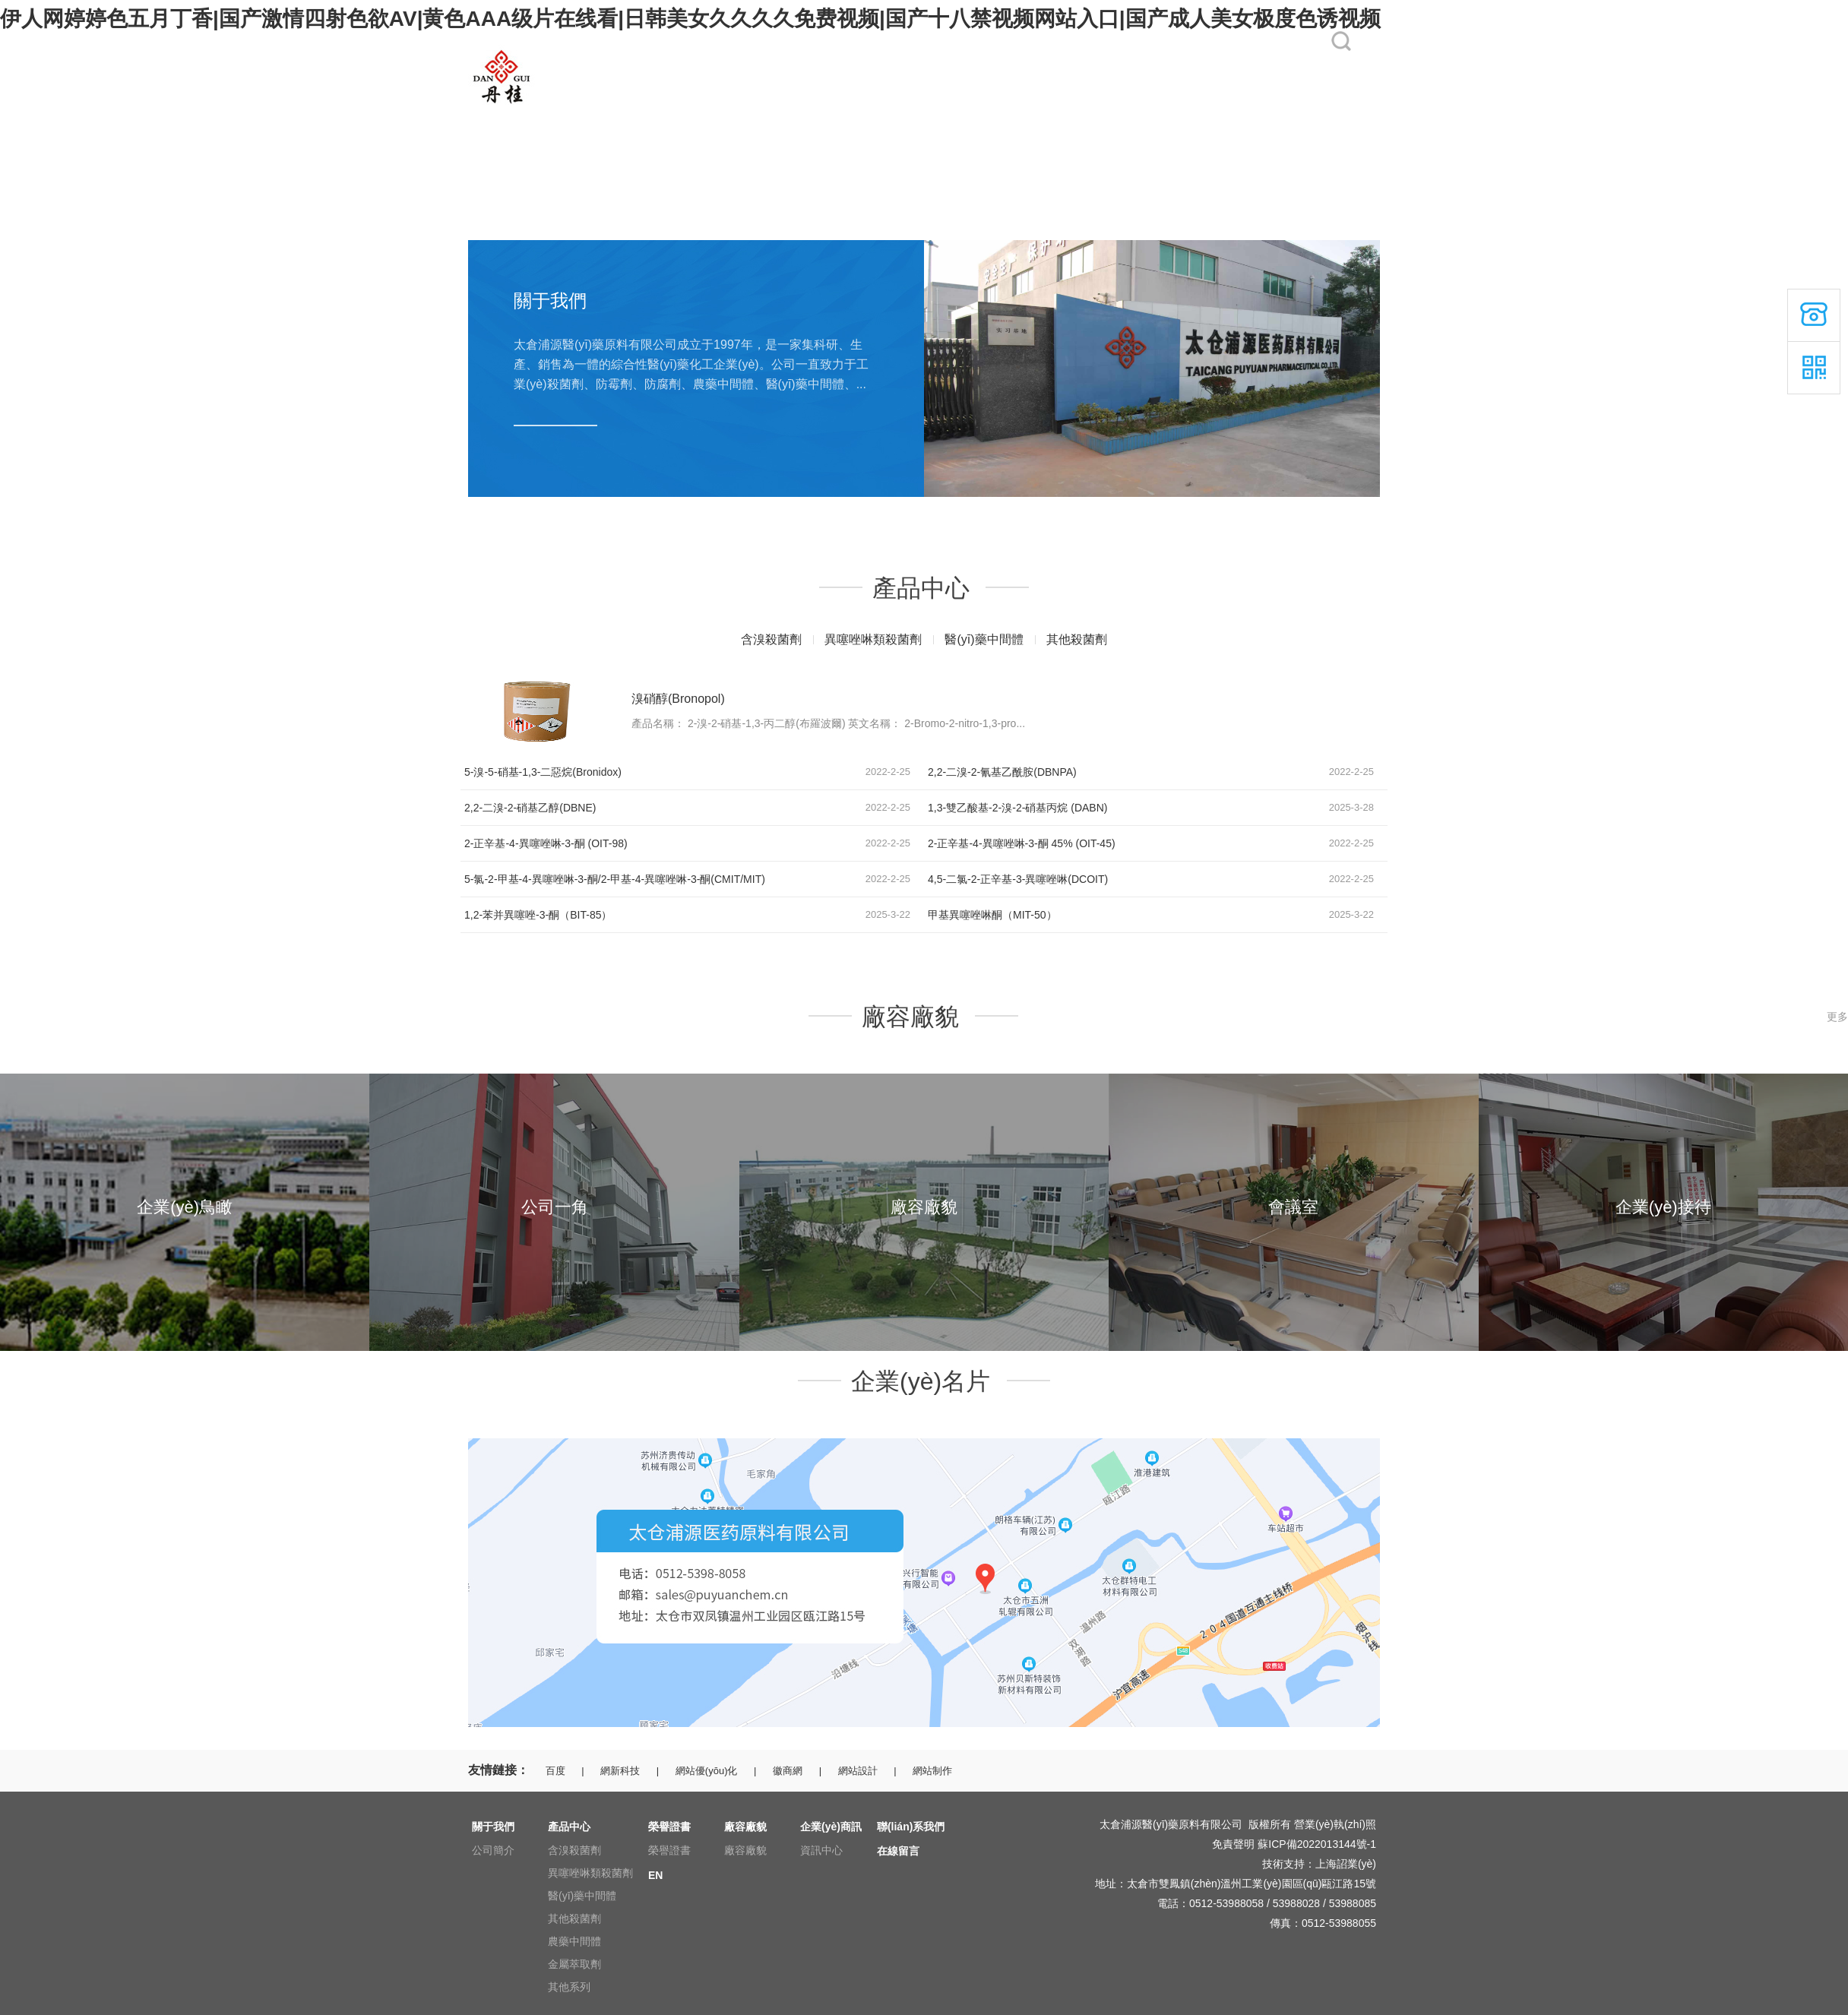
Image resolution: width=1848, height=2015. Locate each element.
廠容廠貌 (893, 115)
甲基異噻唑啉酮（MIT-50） (992, 915)
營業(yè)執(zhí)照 (1335, 1824)
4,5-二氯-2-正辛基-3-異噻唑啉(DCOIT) (1018, 879)
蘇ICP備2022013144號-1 (1317, 1844)
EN (1284, 115)
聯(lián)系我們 (1107, 115)
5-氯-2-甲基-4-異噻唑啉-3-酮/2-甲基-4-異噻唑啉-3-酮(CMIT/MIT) (614, 879)
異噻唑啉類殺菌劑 (873, 639)
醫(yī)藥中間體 (984, 639)
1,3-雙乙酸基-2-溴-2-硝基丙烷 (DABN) (1017, 808)
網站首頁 (489, 115)
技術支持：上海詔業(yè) (1319, 1864)
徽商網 (787, 1770)
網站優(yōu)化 (707, 1770)
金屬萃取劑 (574, 1964)
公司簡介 (493, 1850)
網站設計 (858, 1770)
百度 (555, 1770)
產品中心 (691, 115)
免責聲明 (1233, 1844)
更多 (1837, 1017)
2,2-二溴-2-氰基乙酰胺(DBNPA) (1002, 772)
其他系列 (569, 1987)
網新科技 (620, 1770)
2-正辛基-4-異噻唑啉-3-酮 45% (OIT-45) (1021, 843)
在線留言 (1197, 115)
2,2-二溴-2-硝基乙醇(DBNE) (530, 808)
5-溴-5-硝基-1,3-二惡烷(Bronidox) (543, 772)
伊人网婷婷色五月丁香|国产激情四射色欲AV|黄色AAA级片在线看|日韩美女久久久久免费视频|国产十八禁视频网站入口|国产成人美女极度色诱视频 (690, 18)
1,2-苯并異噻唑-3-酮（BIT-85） (538, 915)
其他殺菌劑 (1076, 639)
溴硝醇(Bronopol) (678, 698)
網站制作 (932, 1770)
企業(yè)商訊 (1003, 115)
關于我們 (590, 115)
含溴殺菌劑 (771, 639)
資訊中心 (821, 1850)
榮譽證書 (792, 115)
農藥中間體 (574, 1941)
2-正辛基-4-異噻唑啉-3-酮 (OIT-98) (546, 843)
